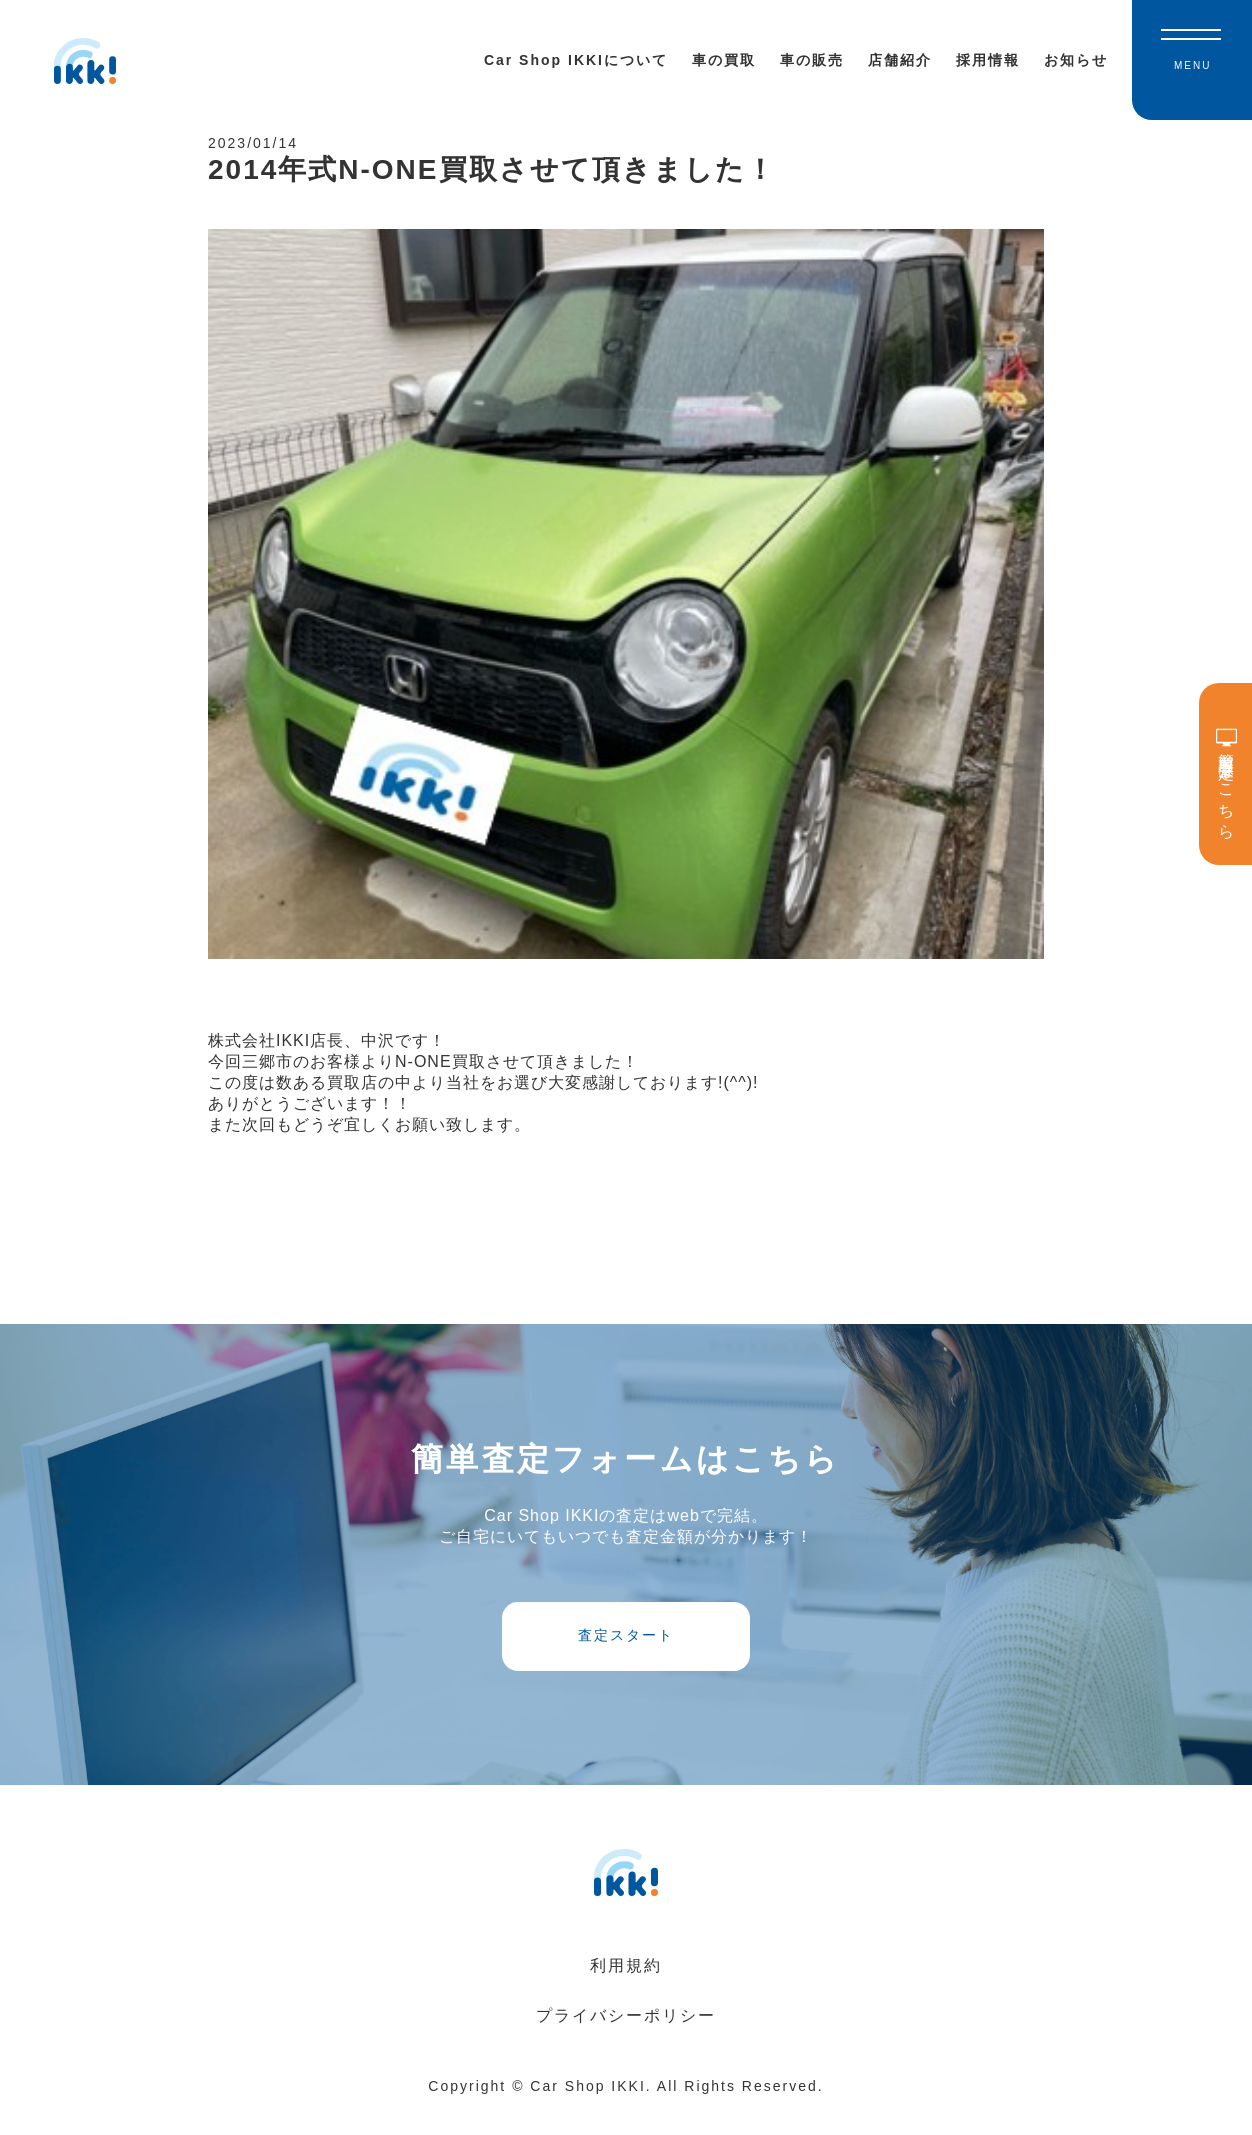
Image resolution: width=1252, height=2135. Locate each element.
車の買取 (724, 60)
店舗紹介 (900, 60)
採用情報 (988, 60)
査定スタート (626, 1654)
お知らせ (1076, 60)
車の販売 (812, 60)
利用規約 (626, 1990)
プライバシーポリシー (626, 2040)
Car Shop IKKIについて (576, 60)
